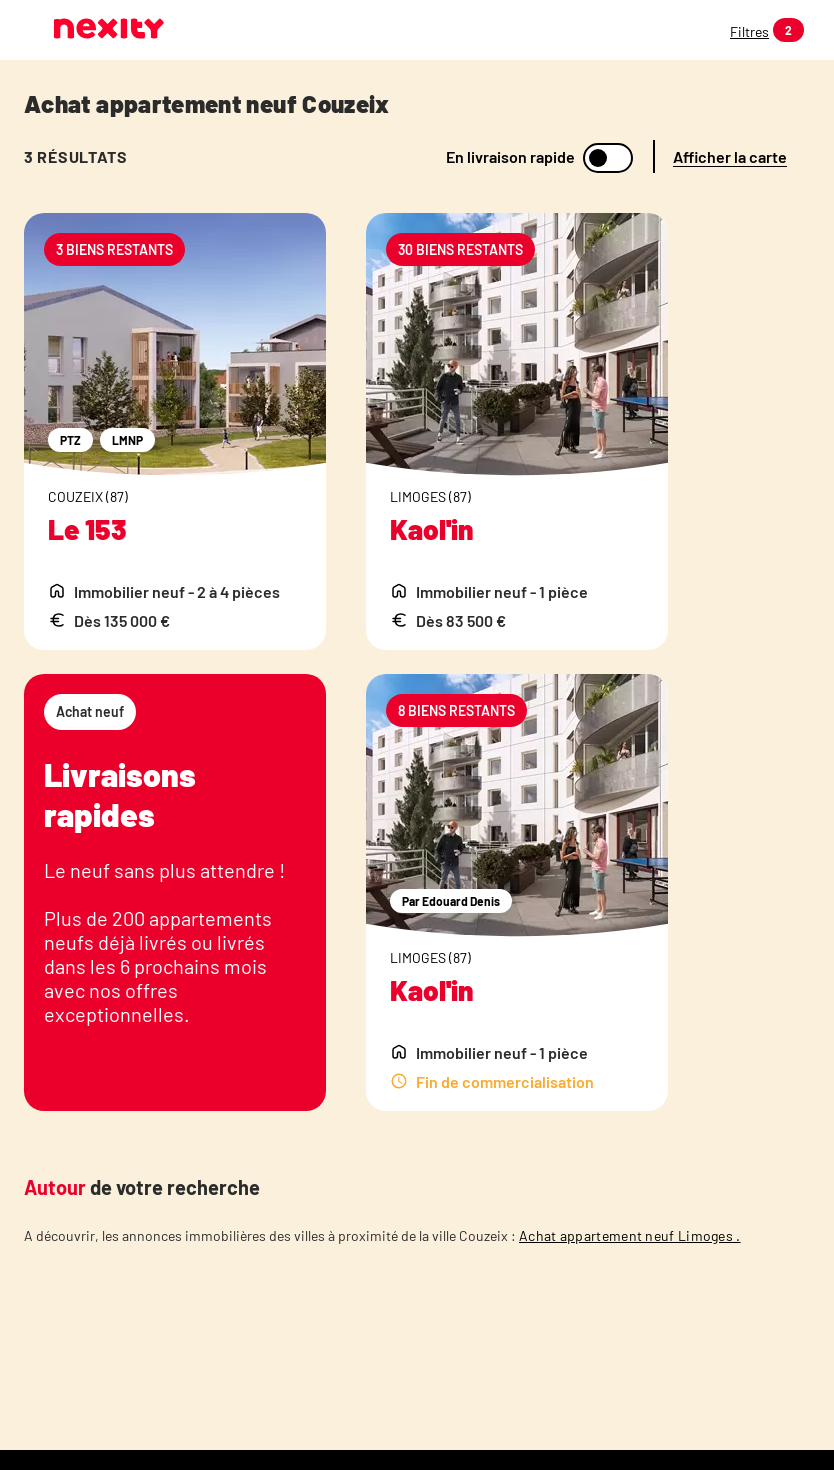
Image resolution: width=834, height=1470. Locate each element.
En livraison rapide (510, 157)
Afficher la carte (730, 156)
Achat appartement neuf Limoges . (630, 1235)
